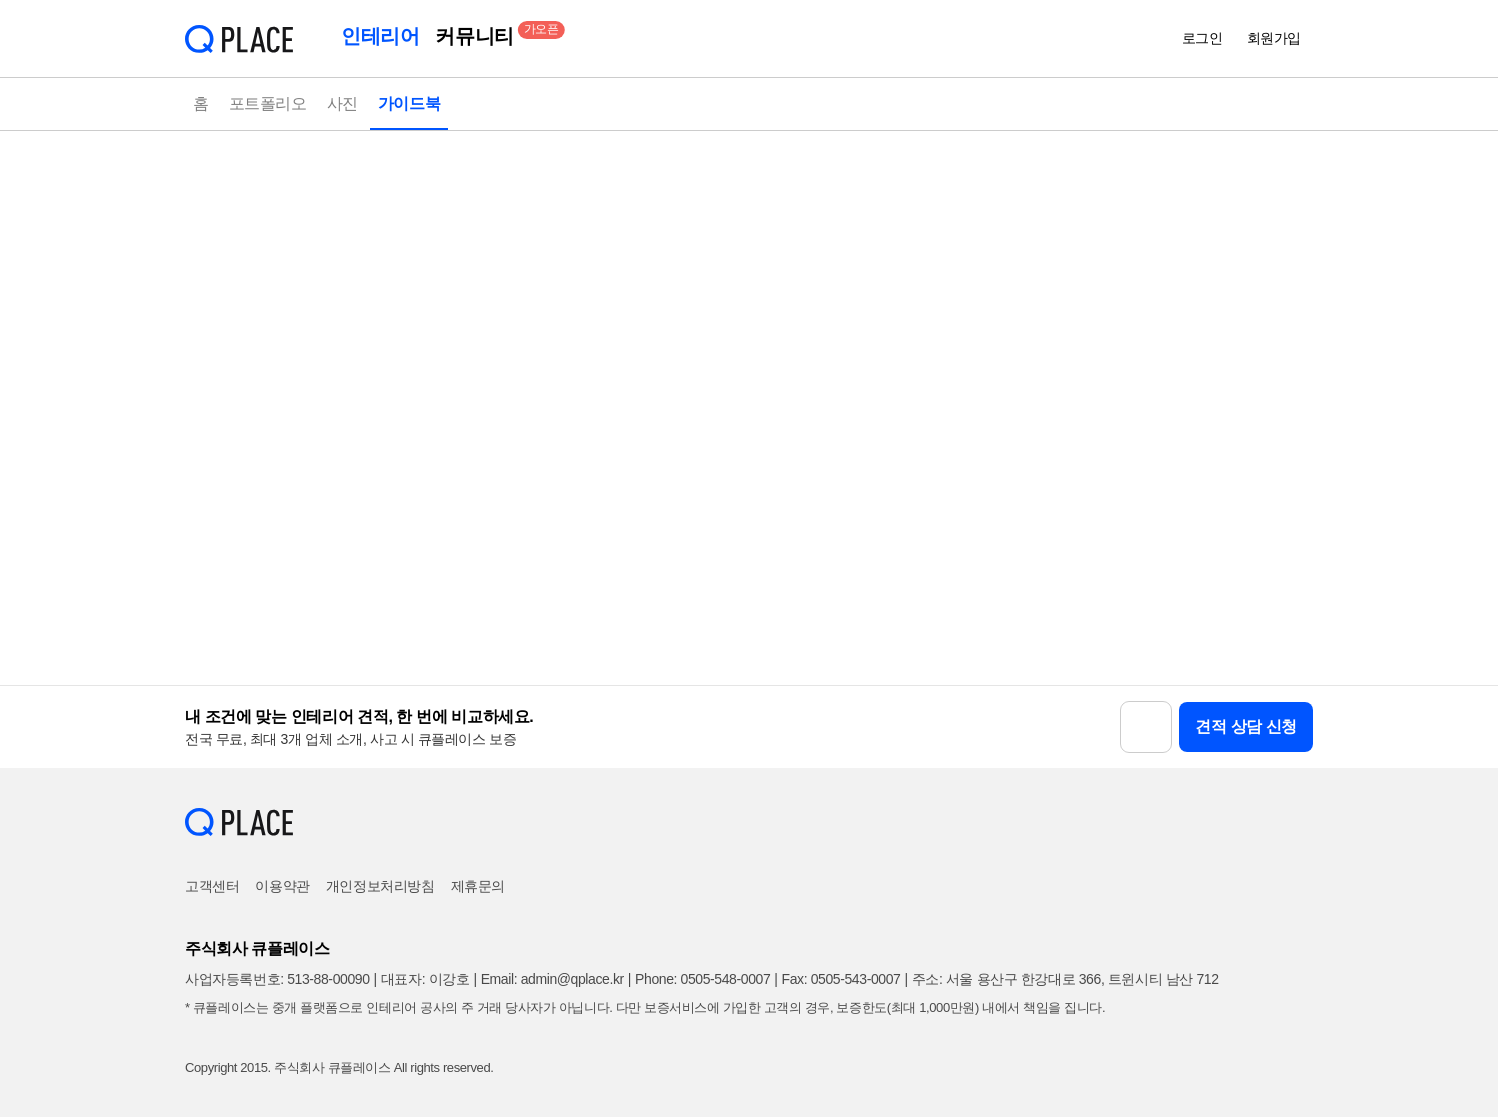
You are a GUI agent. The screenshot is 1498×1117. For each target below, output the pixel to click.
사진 (342, 103)
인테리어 (380, 36)
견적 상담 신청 (1246, 726)
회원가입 (1274, 38)
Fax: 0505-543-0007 (841, 979)
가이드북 (409, 103)
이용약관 (282, 886)
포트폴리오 (268, 103)
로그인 (1202, 38)
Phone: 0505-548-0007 (702, 979)
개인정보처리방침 (380, 886)
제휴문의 (478, 886)
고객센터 (212, 886)
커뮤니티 (478, 34)
